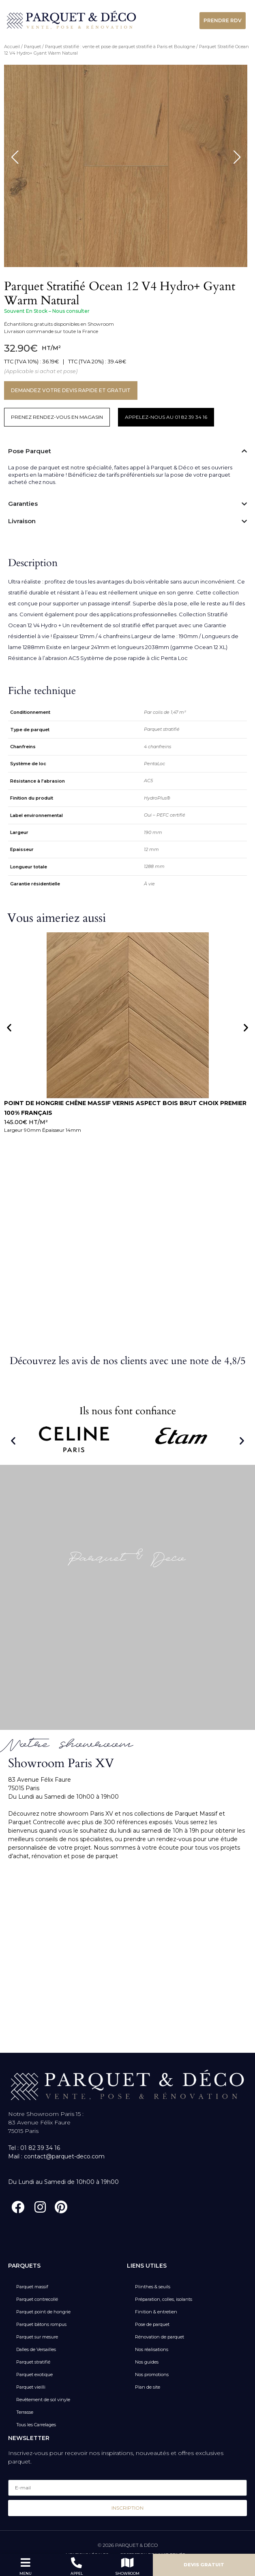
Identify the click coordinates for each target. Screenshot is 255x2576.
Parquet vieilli (30, 2387)
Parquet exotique (34, 2374)
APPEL (77, 2573)
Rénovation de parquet (159, 2337)
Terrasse (24, 2412)
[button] (9, 1028)
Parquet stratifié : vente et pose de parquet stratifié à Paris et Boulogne (120, 46)
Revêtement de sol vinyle (43, 2399)
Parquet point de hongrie (43, 2312)
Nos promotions (152, 2374)
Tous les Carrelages (36, 2424)
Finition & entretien (156, 2312)
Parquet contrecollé (37, 2299)
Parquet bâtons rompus (41, 2324)
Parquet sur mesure (37, 2337)
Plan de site (147, 2387)
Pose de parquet (152, 2324)
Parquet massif (32, 2287)
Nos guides (147, 2362)
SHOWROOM (127, 2573)
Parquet (32, 46)
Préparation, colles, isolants (163, 2299)
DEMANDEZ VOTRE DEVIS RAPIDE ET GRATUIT (71, 390)
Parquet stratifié (33, 2362)
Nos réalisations (151, 2349)
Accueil (12, 46)
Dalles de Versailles (36, 2349)
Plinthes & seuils (152, 2287)
